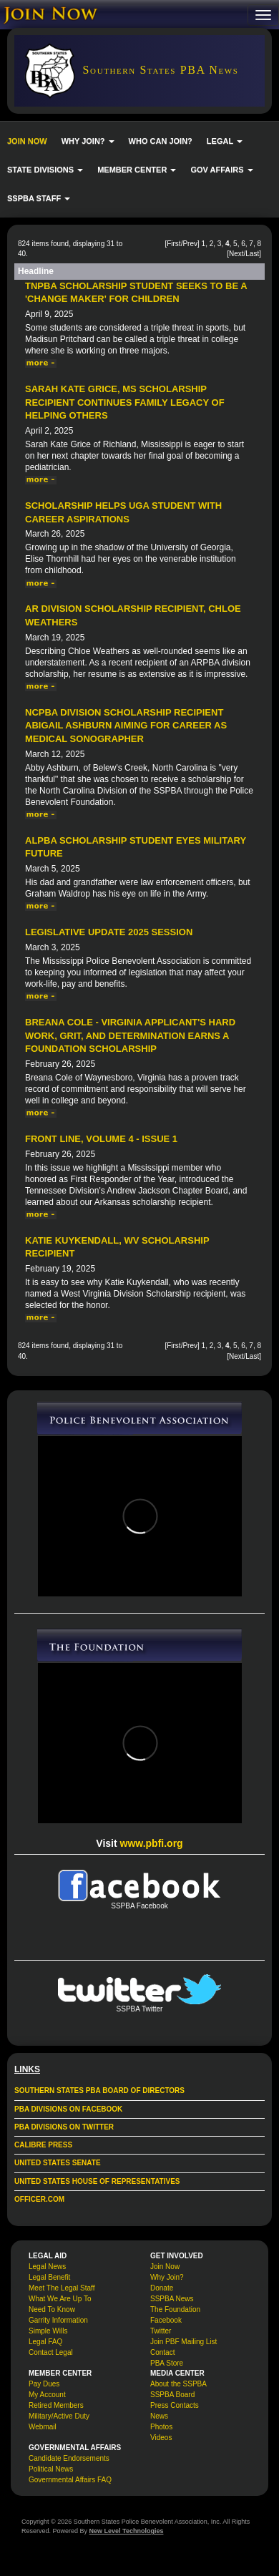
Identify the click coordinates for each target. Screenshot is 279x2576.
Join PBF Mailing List (183, 2342)
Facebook (166, 2320)
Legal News (47, 2266)
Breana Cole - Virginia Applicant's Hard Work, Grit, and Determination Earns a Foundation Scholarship (130, 1035)
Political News (51, 2469)
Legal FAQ (45, 2342)
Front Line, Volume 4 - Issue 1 (101, 1138)
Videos (161, 2437)
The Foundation (175, 2309)
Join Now (165, 2266)
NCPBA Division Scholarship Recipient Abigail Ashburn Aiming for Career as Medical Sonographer (126, 725)
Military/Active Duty (59, 2416)
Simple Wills (48, 2331)
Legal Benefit (49, 2277)
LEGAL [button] (225, 141)
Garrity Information (58, 2320)
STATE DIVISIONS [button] (45, 169)
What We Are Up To (60, 2299)
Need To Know (52, 2309)
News (159, 2416)
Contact (162, 2352)
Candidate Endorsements (69, 2458)
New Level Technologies (126, 2530)
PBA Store (166, 2363)
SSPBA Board (172, 2395)
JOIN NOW (27, 141)
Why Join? (167, 2277)
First (173, 244)
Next (236, 254)
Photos (161, 2427)
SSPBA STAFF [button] (38, 198)
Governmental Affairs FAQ (70, 2480)
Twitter (160, 2331)
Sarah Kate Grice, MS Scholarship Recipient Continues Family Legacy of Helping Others (125, 402)
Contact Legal (51, 2352)
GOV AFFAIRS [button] (221, 169)
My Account (47, 2395)
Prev (189, 244)
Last (252, 254)
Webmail (43, 2427)
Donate (161, 2288)
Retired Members (56, 2405)
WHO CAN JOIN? (160, 141)
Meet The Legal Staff (61, 2288)
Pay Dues (44, 2384)
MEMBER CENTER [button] (136, 169)
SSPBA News (172, 2299)
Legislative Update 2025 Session (108, 932)
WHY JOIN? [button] (88, 141)
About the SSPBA (178, 2384)
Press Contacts (174, 2405)
